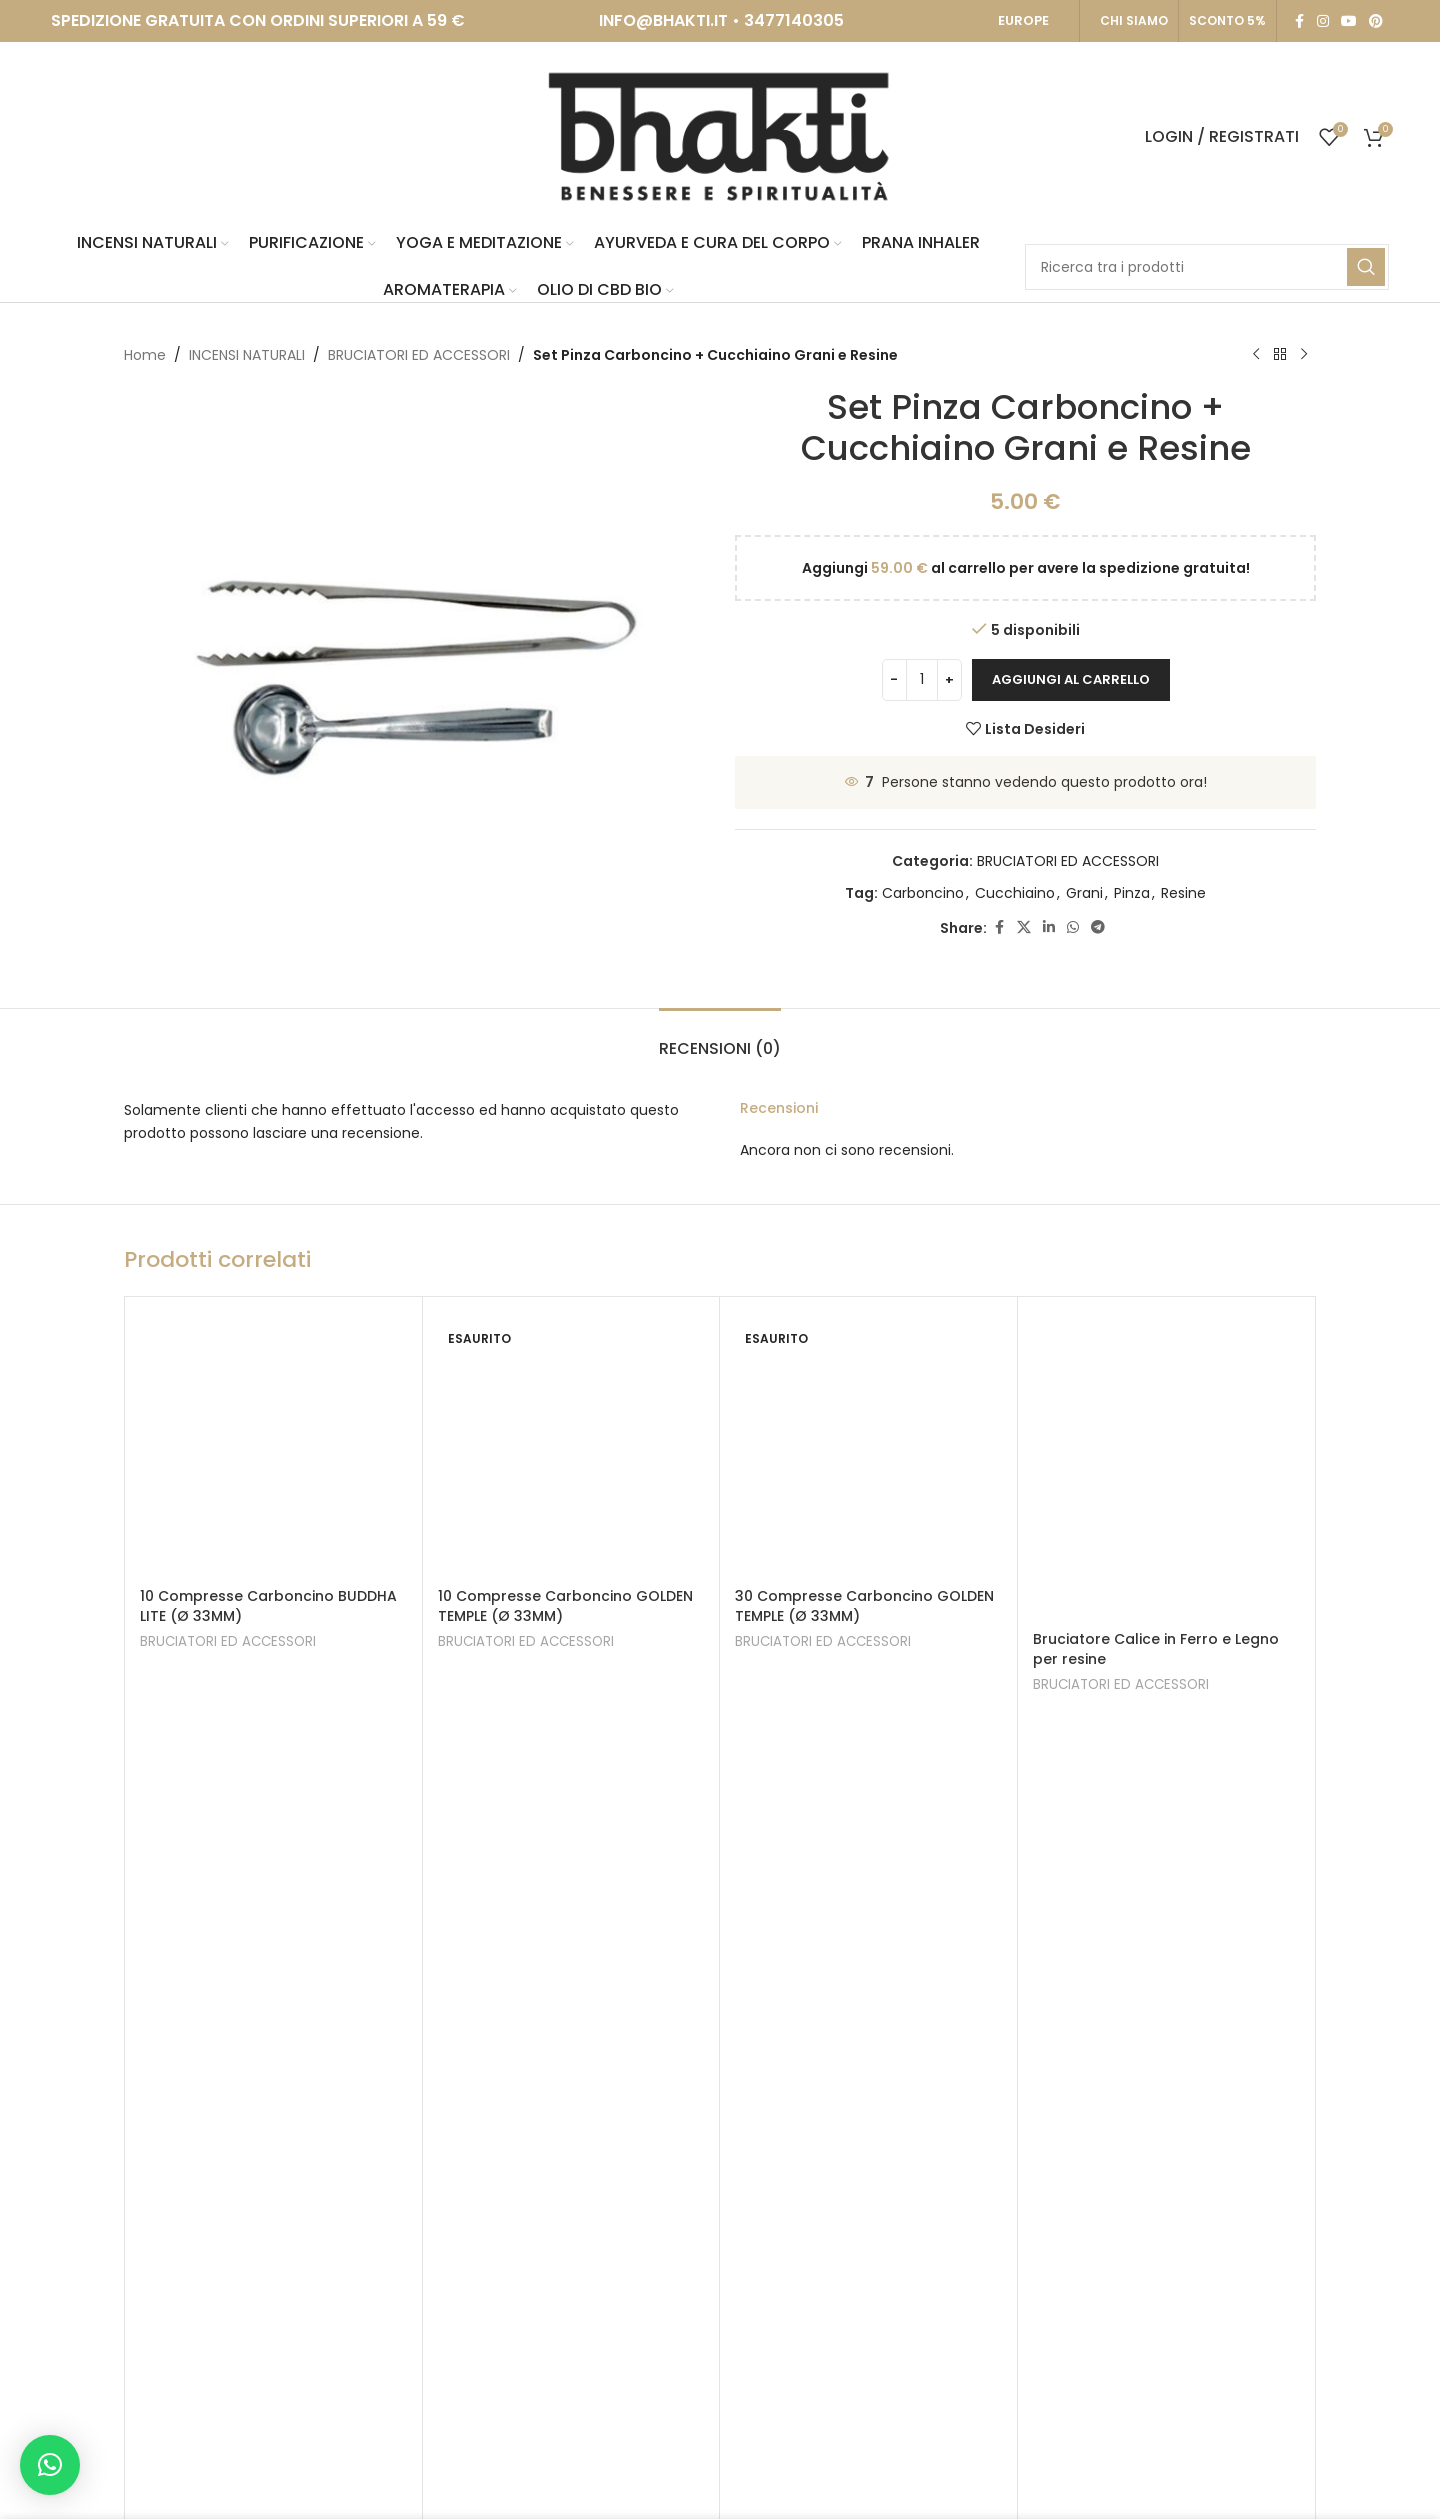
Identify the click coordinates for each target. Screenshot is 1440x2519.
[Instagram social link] (1323, 21)
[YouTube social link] (1349, 21)
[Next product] (1304, 355)
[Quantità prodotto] (922, 680)
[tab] (720, 1038)
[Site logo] (720, 136)
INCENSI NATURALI (247, 355)
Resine (1183, 893)
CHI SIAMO (1134, 20)
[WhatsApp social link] (1073, 927)
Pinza (1132, 893)
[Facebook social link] (1299, 21)
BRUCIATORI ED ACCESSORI (419, 355)
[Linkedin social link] (1049, 927)
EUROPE (1023, 20)
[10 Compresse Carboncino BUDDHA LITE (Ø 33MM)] (273, 1445)
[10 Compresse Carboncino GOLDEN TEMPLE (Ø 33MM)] (571, 1445)
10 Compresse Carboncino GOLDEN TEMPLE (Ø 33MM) (565, 1606)
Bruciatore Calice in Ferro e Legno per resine (1156, 1649)
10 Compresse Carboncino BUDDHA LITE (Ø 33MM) (268, 1606)
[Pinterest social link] (1376, 21)
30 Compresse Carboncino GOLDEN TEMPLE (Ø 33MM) (864, 1606)
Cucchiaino (1015, 893)
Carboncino (923, 893)
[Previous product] (1256, 355)
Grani (1084, 893)
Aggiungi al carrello (1071, 679)
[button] (50, 2465)
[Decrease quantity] (894, 680)
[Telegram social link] (1098, 927)
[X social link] (1024, 927)
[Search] (1207, 267)
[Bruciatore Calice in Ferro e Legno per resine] (1166, 1466)
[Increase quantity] (949, 680)
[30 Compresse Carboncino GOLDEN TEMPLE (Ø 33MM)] (868, 1445)
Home (145, 355)
